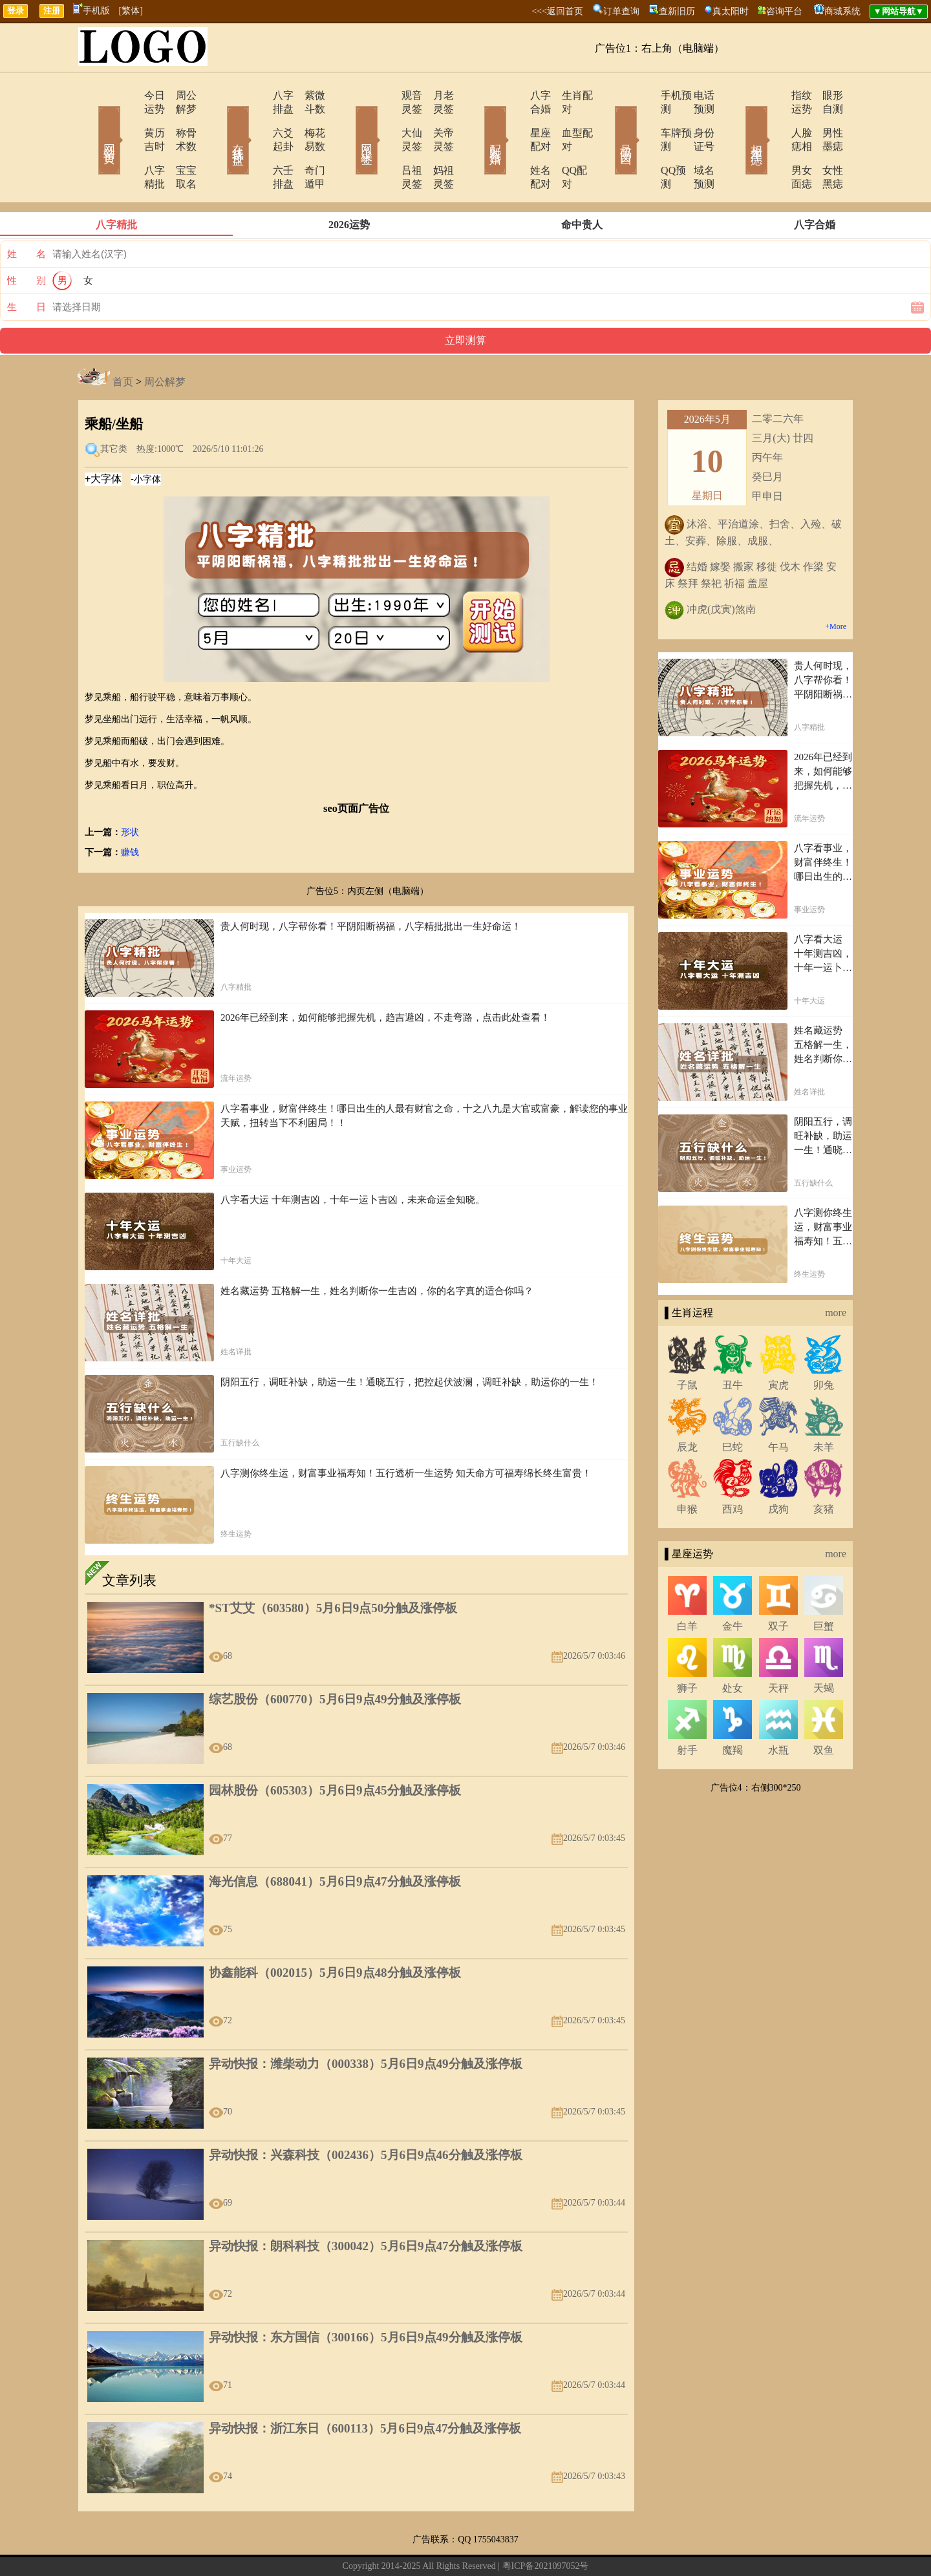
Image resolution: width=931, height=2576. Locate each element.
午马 (778, 1406)
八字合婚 (515, 95)
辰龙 (687, 1406)
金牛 (732, 1585)
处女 (732, 1647)
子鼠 (687, 1344)
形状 (130, 791)
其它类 (113, 408)
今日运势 (127, 95)
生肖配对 (565, 95)
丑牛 (732, 1344)
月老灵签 (436, 95)
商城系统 (842, 11)
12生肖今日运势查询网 (471, 2546)
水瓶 (778, 1709)
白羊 (687, 1585)
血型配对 (565, 119)
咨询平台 (784, 11)
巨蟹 (823, 1585)
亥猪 (823, 1468)
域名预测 (695, 143)
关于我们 (328, 2546)
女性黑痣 (824, 143)
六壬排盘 (256, 143)
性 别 (26, 240)
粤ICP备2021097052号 (545, 2525)
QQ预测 (641, 143)
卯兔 (823, 1344)
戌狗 (778, 1468)
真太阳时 (730, 11)
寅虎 (778, 1344)
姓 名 (26, 213)
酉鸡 (732, 1468)
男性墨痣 (824, 119)
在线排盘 (219, 121)
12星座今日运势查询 (559, 2546)
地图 (612, 2546)
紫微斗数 (307, 95)
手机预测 (644, 95)
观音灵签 (386, 95)
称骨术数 (177, 119)
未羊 (823, 1406)
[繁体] (131, 11)
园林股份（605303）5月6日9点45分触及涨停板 (335, 1749)
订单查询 (621, 11)
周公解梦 (177, 95)
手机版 (91, 11)
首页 (122, 340)
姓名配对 (515, 143)
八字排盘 (256, 95)
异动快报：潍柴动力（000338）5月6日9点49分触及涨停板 (365, 2023)
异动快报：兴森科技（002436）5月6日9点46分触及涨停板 (365, 2114)
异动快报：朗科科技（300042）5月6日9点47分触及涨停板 (365, 2205)
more (835, 1271)
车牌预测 (644, 119)
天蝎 (823, 1647)
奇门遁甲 (307, 143)
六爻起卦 (256, 119)
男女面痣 (774, 143)
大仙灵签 (386, 119)
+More (835, 585)
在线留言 (367, 2546)
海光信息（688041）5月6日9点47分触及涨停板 (335, 1840)
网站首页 (90, 121)
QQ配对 (563, 143)
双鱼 (823, 1709)
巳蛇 (732, 1406)
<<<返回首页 (557, 11)
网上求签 (349, 121)
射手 (687, 1709)
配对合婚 (478, 121)
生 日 (26, 266)
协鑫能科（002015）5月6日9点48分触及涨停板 (335, 1932)
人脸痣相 (774, 119)
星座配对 (515, 119)
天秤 (778, 1647)
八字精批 (127, 143)
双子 (778, 1585)
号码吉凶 (607, 121)
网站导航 (405, 2546)
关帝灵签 (436, 119)
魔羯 (732, 1709)
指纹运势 (774, 95)
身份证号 (695, 119)
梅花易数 (307, 119)
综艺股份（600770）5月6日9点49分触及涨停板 (335, 1658)
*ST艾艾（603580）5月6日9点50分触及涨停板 (333, 1567)
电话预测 (695, 95)
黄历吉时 (127, 119)
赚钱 (130, 811)
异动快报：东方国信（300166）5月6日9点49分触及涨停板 (365, 2296)
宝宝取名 (177, 143)
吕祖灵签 (386, 143)
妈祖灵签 (436, 143)
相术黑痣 (737, 121)
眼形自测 (824, 95)
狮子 (687, 1647)
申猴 (687, 1468)
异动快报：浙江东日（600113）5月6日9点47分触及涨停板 (365, 2387)
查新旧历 (677, 11)
